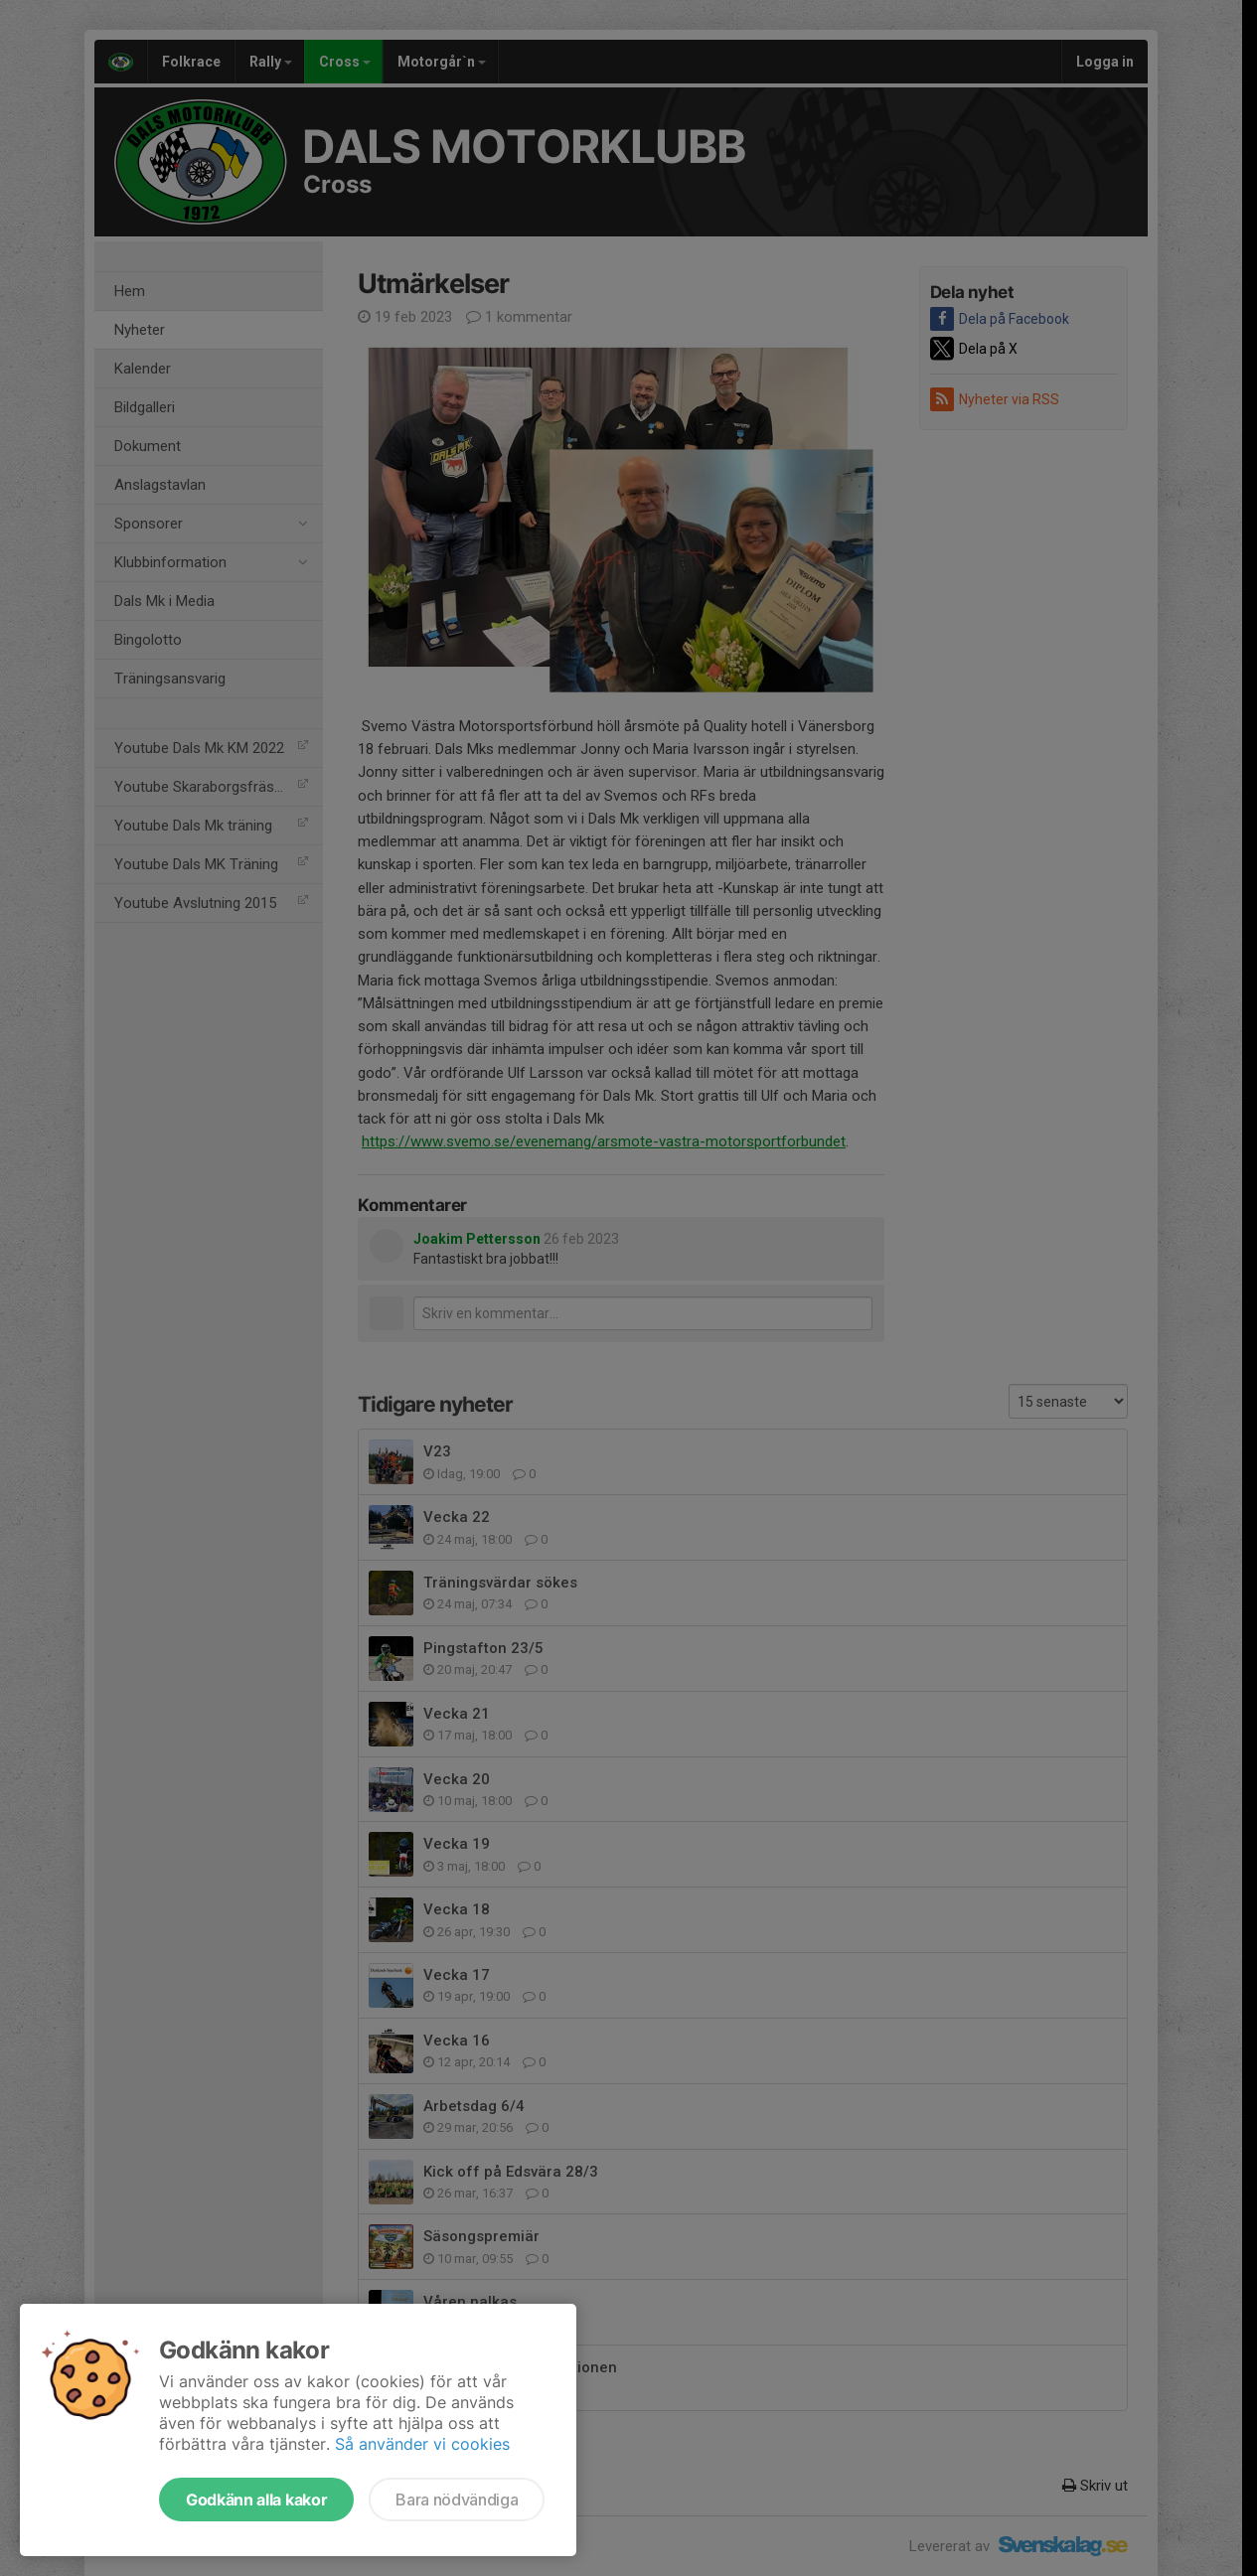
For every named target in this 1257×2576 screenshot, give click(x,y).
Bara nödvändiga (456, 2499)
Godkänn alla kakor (256, 2499)
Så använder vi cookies (422, 2444)
